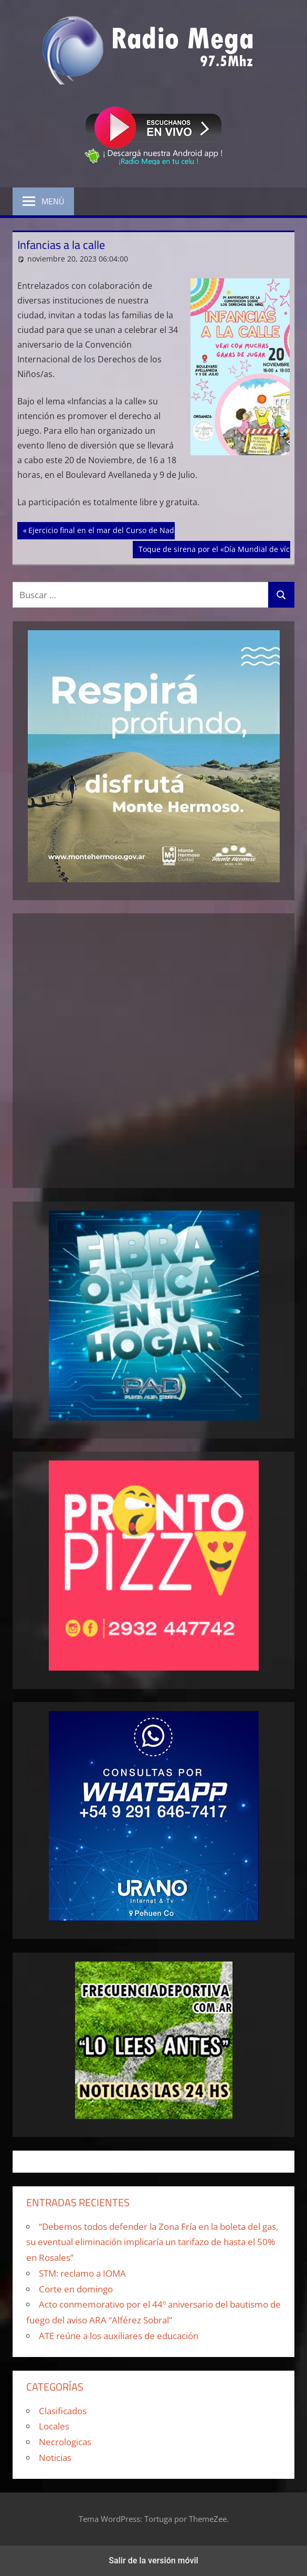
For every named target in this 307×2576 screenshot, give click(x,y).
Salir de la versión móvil (153, 2560)
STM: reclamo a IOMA (82, 2273)
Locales (54, 2426)
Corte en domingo (76, 2289)
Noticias (55, 2458)
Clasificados (63, 2411)
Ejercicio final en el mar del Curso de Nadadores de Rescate (133, 529)
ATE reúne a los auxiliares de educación (118, 2336)
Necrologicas (65, 2442)
